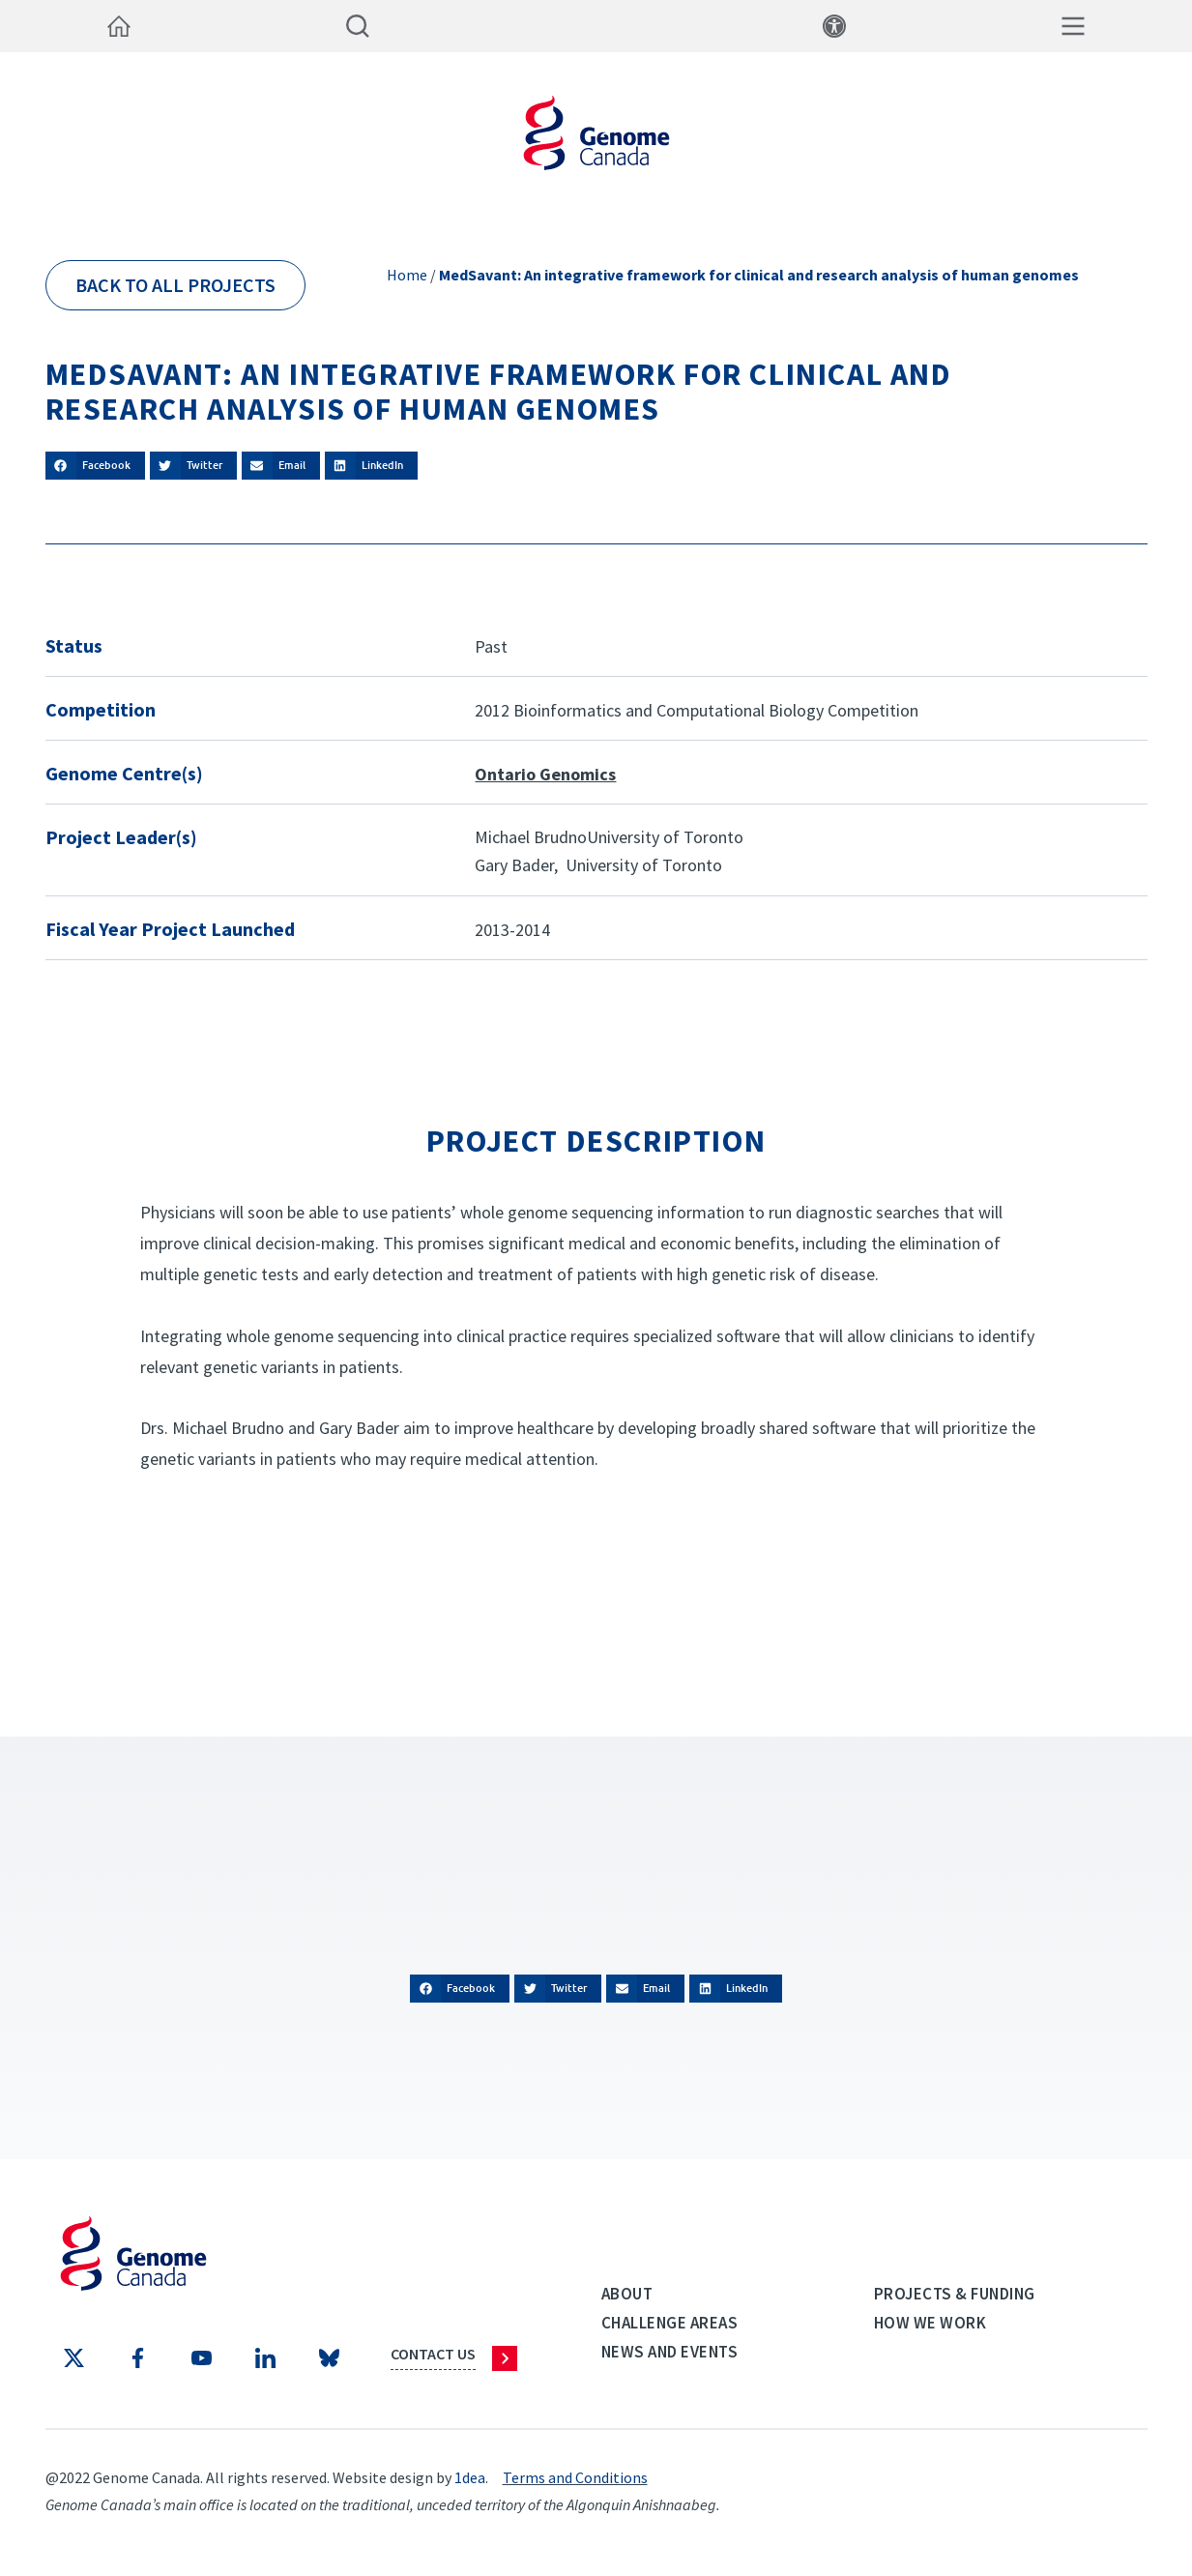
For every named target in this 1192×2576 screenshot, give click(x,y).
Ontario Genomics (545, 774)
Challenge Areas (670, 2322)
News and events (670, 2351)
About (627, 2293)
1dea (469, 2477)
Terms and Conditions (575, 2477)
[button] (95, 466)
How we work (930, 2322)
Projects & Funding (954, 2293)
